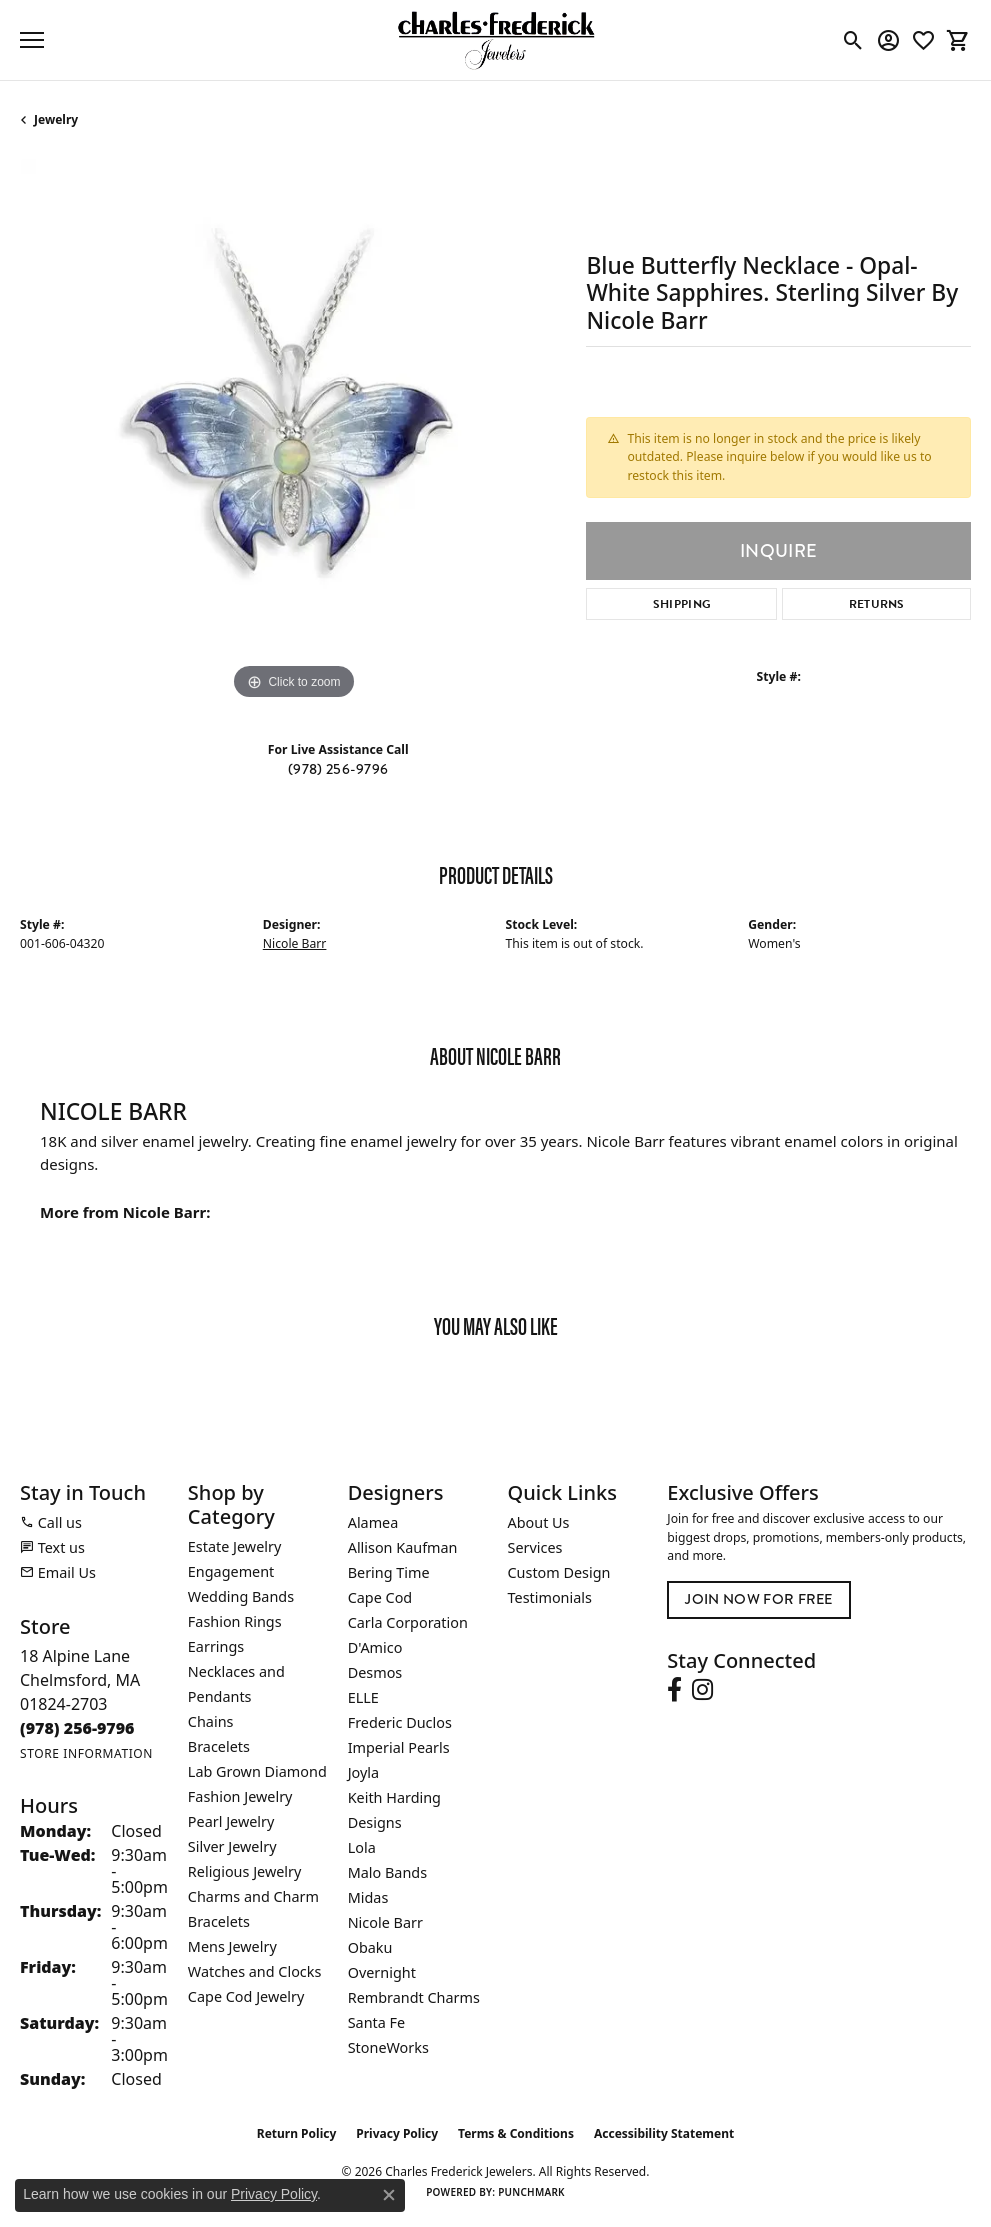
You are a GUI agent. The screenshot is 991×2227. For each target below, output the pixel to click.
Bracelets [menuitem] (219, 1746)
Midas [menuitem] (368, 1897)
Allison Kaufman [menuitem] (403, 1547)
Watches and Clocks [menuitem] (254, 1971)
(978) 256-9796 (338, 769)
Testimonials (550, 1597)
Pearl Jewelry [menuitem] (231, 1821)
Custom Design (559, 1572)
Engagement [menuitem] (231, 1571)
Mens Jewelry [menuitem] (232, 1946)
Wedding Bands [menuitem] (241, 1596)
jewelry (56, 119)
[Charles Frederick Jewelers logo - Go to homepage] (496, 40)
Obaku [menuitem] (370, 1947)
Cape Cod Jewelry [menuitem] (246, 1996)
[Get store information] (86, 1753)
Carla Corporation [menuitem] (408, 1622)
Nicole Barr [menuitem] (385, 1922)
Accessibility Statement (664, 2133)
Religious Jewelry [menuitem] (244, 1871)
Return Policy (297, 2133)
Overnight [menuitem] (382, 1972)
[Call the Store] (77, 1728)
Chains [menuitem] (211, 1721)
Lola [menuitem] (362, 1847)
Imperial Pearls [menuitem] (399, 1747)
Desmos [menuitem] (375, 1672)
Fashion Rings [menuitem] (235, 1621)
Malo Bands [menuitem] (387, 1872)
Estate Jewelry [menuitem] (234, 1546)
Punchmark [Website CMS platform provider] (531, 2192)
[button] (853, 40)
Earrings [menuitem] (216, 1646)
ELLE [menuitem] (363, 1697)
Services (535, 1547)
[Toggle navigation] (32, 40)
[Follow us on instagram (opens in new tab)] (702, 1690)
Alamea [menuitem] (373, 1522)
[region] (293, 432)
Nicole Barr (295, 943)
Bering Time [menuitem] (389, 1572)
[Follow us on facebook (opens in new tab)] (674, 1690)
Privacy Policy (397, 2133)
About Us (539, 1522)
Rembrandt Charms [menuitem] (414, 1997)
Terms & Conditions (516, 2133)
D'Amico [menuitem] (375, 1647)
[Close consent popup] (389, 2195)
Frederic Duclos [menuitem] (400, 1722)
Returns (877, 604)
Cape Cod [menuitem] (380, 1597)
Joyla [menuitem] (363, 1772)
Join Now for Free (758, 1599)
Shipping (682, 604)
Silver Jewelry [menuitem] (232, 1846)
